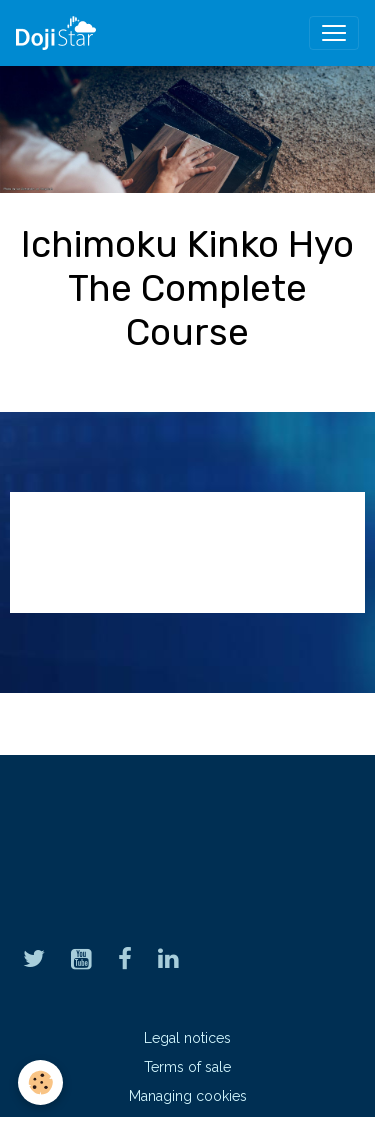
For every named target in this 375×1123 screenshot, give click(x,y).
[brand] (60, 33)
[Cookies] (40, 1082)
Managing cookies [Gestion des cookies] (188, 1096)
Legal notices (187, 1038)
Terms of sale (187, 1067)
